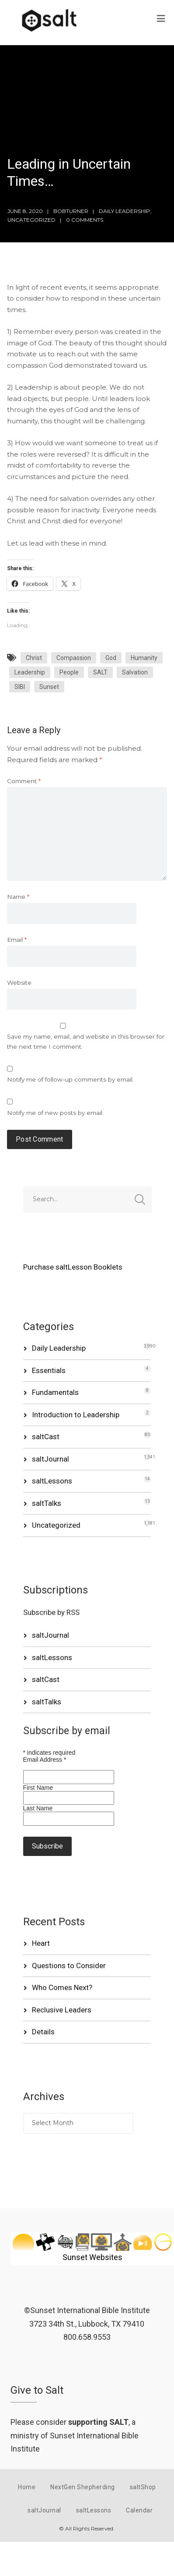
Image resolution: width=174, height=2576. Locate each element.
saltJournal (50, 1459)
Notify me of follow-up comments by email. (70, 1079)
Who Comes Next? (62, 1987)
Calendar (139, 2510)
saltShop (143, 2487)
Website (19, 982)
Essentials (49, 1370)
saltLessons (52, 1480)
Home (26, 2487)
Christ (34, 657)
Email (17, 939)
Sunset (49, 686)
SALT (100, 672)
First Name (38, 1787)
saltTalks (46, 1503)
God (110, 657)
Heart (41, 1943)
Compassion (73, 657)
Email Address (44, 1759)
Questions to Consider (69, 1965)
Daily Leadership (124, 211)
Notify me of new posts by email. (55, 1112)
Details (43, 2031)
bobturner (70, 211)
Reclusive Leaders (61, 2009)
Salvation (135, 672)
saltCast (45, 1436)
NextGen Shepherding (82, 2487)
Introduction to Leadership (75, 1414)
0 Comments (84, 219)
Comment (24, 780)
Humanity (144, 657)
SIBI (19, 686)
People (69, 672)
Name (18, 896)
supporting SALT (98, 2422)
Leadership (29, 672)
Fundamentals (55, 1392)
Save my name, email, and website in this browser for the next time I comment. (85, 1041)
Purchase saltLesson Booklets (72, 1267)
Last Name (38, 1808)
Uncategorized (31, 219)
